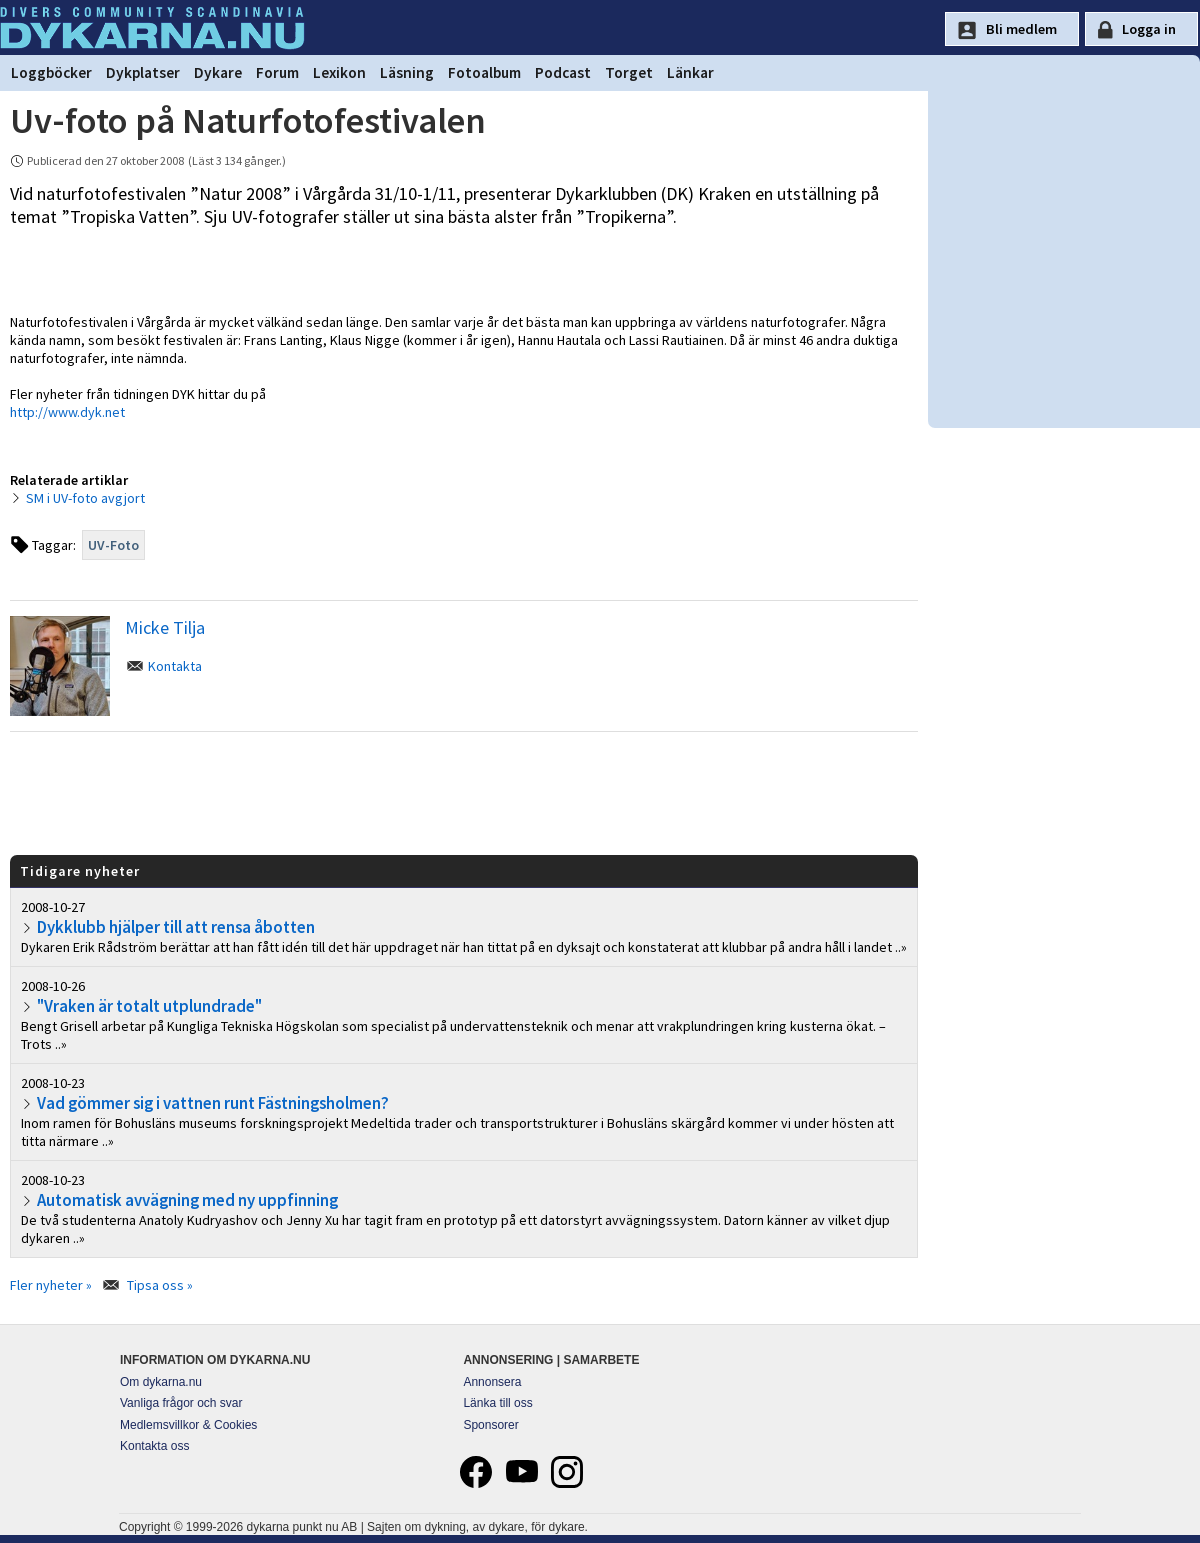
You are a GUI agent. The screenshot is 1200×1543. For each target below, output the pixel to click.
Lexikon (339, 72)
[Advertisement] (464, 792)
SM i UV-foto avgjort (85, 498)
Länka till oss (497, 1403)
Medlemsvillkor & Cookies (188, 1425)
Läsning (407, 72)
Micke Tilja (165, 627)
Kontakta (175, 666)
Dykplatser (143, 72)
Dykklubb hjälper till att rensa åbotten (176, 927)
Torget (629, 72)
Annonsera (492, 1382)
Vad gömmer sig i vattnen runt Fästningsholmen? (213, 1103)
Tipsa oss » (160, 1285)
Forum (277, 72)
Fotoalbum (484, 72)
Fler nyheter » (51, 1285)
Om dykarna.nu (161, 1382)
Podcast (563, 72)
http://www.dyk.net (67, 412)
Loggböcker (51, 72)
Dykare (218, 72)
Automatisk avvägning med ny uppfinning (187, 1200)
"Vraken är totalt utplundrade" (149, 1006)
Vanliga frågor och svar (181, 1403)
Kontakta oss (154, 1446)
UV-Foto (113, 545)
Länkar (690, 72)
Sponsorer (490, 1425)
